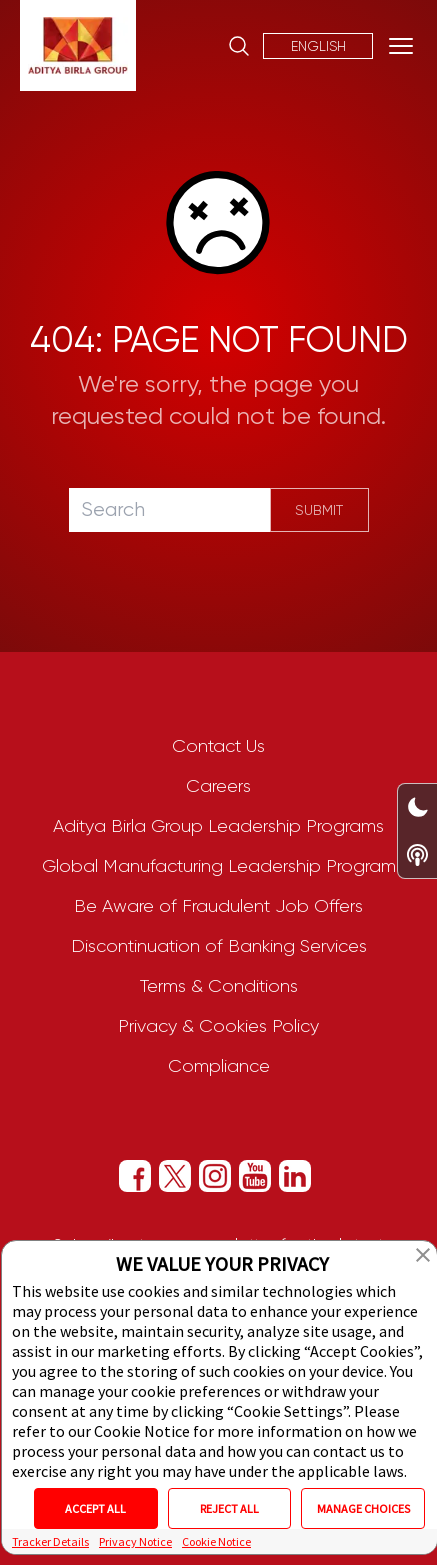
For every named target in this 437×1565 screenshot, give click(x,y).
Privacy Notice (135, 1541)
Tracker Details (50, 1541)
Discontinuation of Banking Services (219, 946)
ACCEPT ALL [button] (95, 1508)
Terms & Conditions (219, 986)
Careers (218, 786)
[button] (423, 1255)
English (318, 46)
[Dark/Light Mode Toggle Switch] (417, 807)
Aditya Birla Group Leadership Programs (218, 826)
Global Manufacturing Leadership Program (219, 866)
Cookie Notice (216, 1541)
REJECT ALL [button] (229, 1508)
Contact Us (218, 746)
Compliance (219, 1066)
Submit (319, 510)
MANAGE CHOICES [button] (363, 1508)
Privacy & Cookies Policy (218, 1026)
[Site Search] (239, 46)
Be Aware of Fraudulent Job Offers (218, 906)
